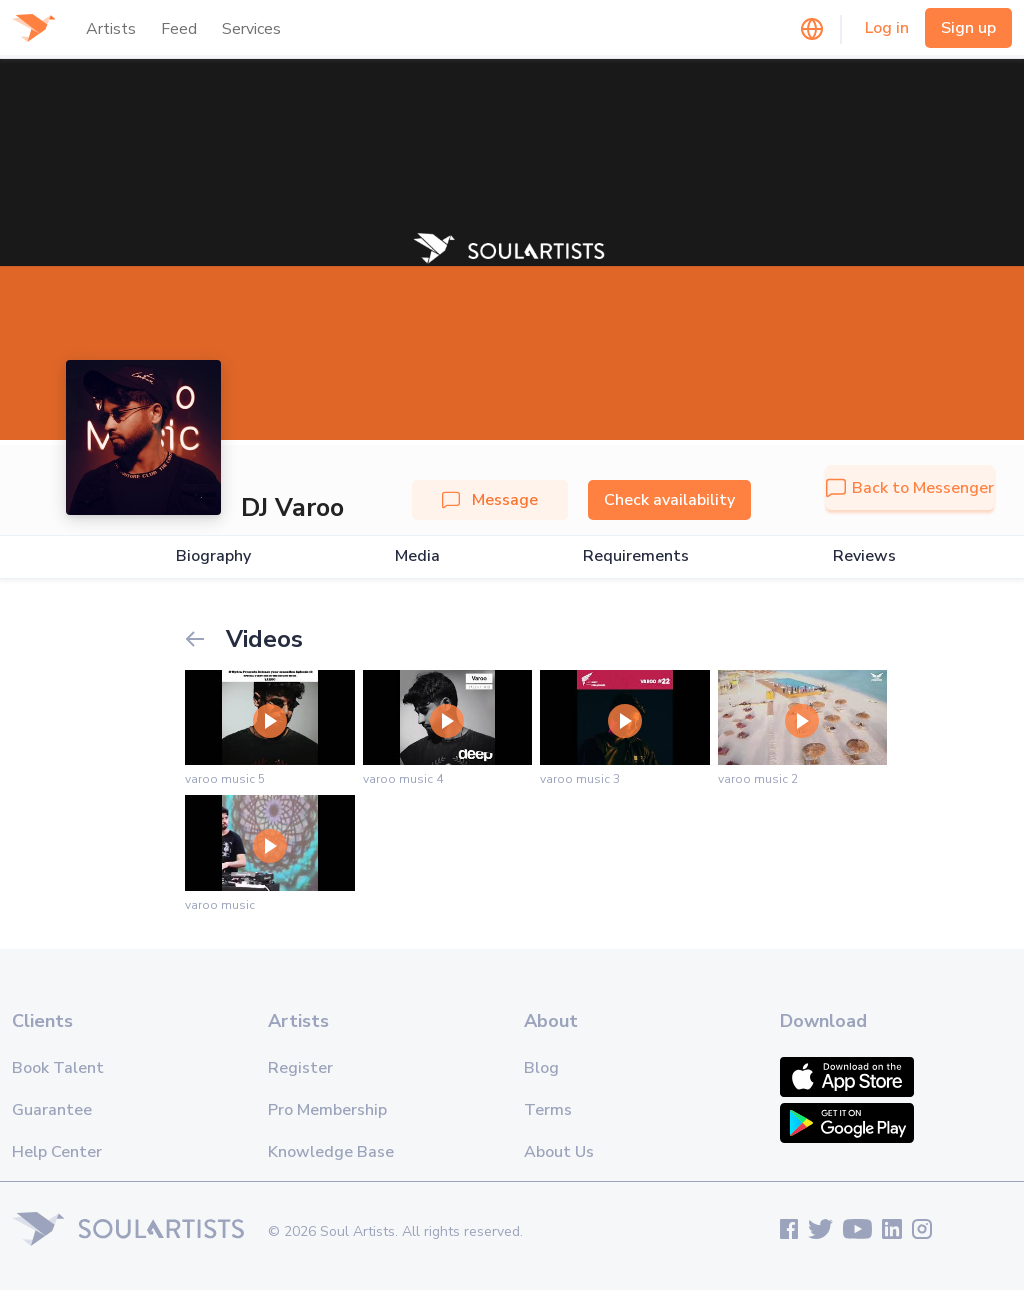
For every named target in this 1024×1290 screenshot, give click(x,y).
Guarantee (52, 1110)
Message (490, 500)
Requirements (636, 556)
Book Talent (58, 1068)
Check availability (669, 500)
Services (251, 29)
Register (300, 1068)
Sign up (968, 28)
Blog (541, 1068)
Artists (111, 29)
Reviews (864, 556)
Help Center (57, 1152)
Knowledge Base (331, 1152)
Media (417, 556)
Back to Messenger (910, 488)
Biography (213, 556)
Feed (179, 29)
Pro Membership (327, 1110)
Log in (887, 28)
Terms (548, 1110)
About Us (559, 1152)
